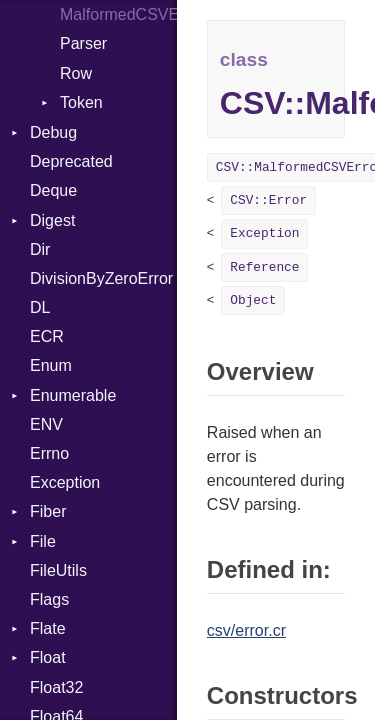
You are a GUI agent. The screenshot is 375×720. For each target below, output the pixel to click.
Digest (52, 220)
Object (253, 300)
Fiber (48, 511)
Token (81, 102)
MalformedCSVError (118, 14)
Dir (40, 249)
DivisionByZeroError (101, 278)
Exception (65, 482)
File (43, 541)
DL (40, 307)
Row (76, 73)
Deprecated (71, 161)
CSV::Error (268, 200)
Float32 (56, 687)
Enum (51, 365)
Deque (53, 190)
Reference (264, 267)
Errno (49, 453)
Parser (83, 43)
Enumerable (73, 395)
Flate (48, 628)
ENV (46, 424)
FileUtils (58, 570)
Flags (49, 599)
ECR (47, 336)
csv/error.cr (246, 630)
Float (48, 657)
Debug (53, 132)
